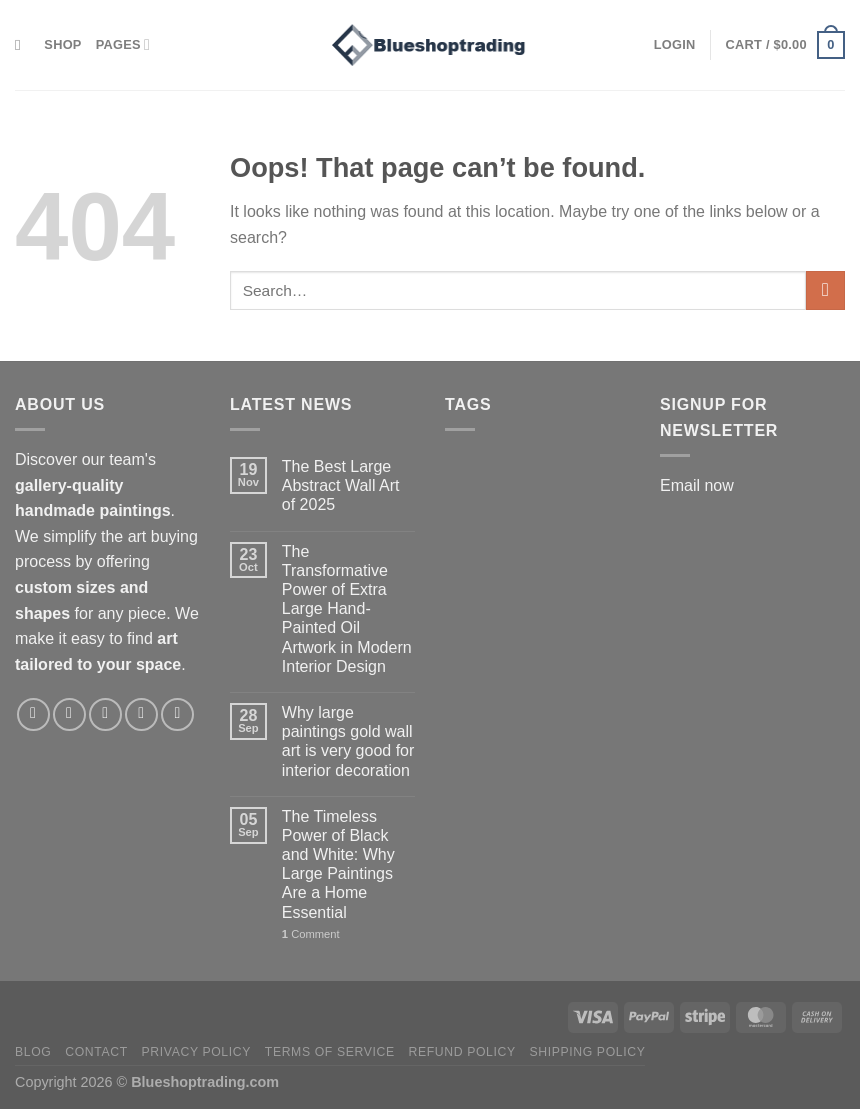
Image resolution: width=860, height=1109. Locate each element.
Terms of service (330, 1052)
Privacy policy (196, 1052)
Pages (123, 44)
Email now (697, 485)
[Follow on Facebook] (33, 714)
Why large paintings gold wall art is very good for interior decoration (348, 741)
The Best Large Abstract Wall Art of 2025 (341, 485)
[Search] (22, 45)
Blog (33, 1052)
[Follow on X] (105, 714)
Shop (62, 44)
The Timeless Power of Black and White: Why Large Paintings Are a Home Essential (338, 864)
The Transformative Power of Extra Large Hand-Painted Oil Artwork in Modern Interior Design (347, 609)
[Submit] (825, 290)
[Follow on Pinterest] (141, 714)
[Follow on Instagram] (69, 714)
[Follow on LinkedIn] (177, 714)
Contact (96, 1052)
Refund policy (461, 1052)
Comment (311, 934)
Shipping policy (588, 1052)
